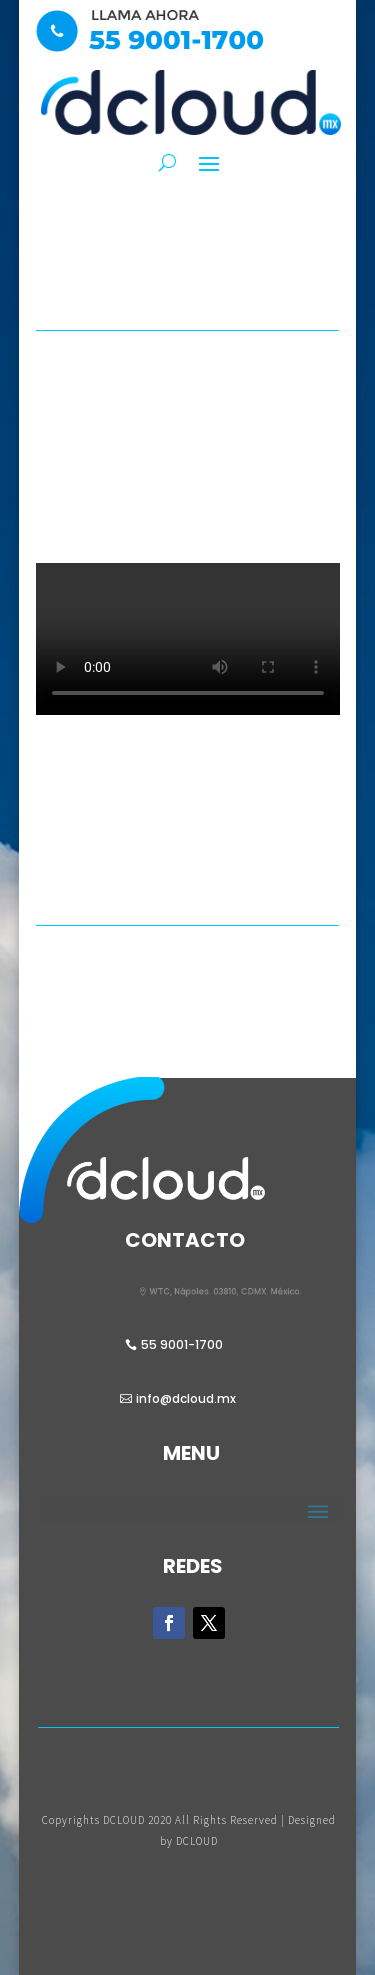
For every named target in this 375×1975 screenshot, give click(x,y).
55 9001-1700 (182, 1344)
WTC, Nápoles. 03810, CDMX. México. (234, 1292)
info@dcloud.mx (186, 1398)
